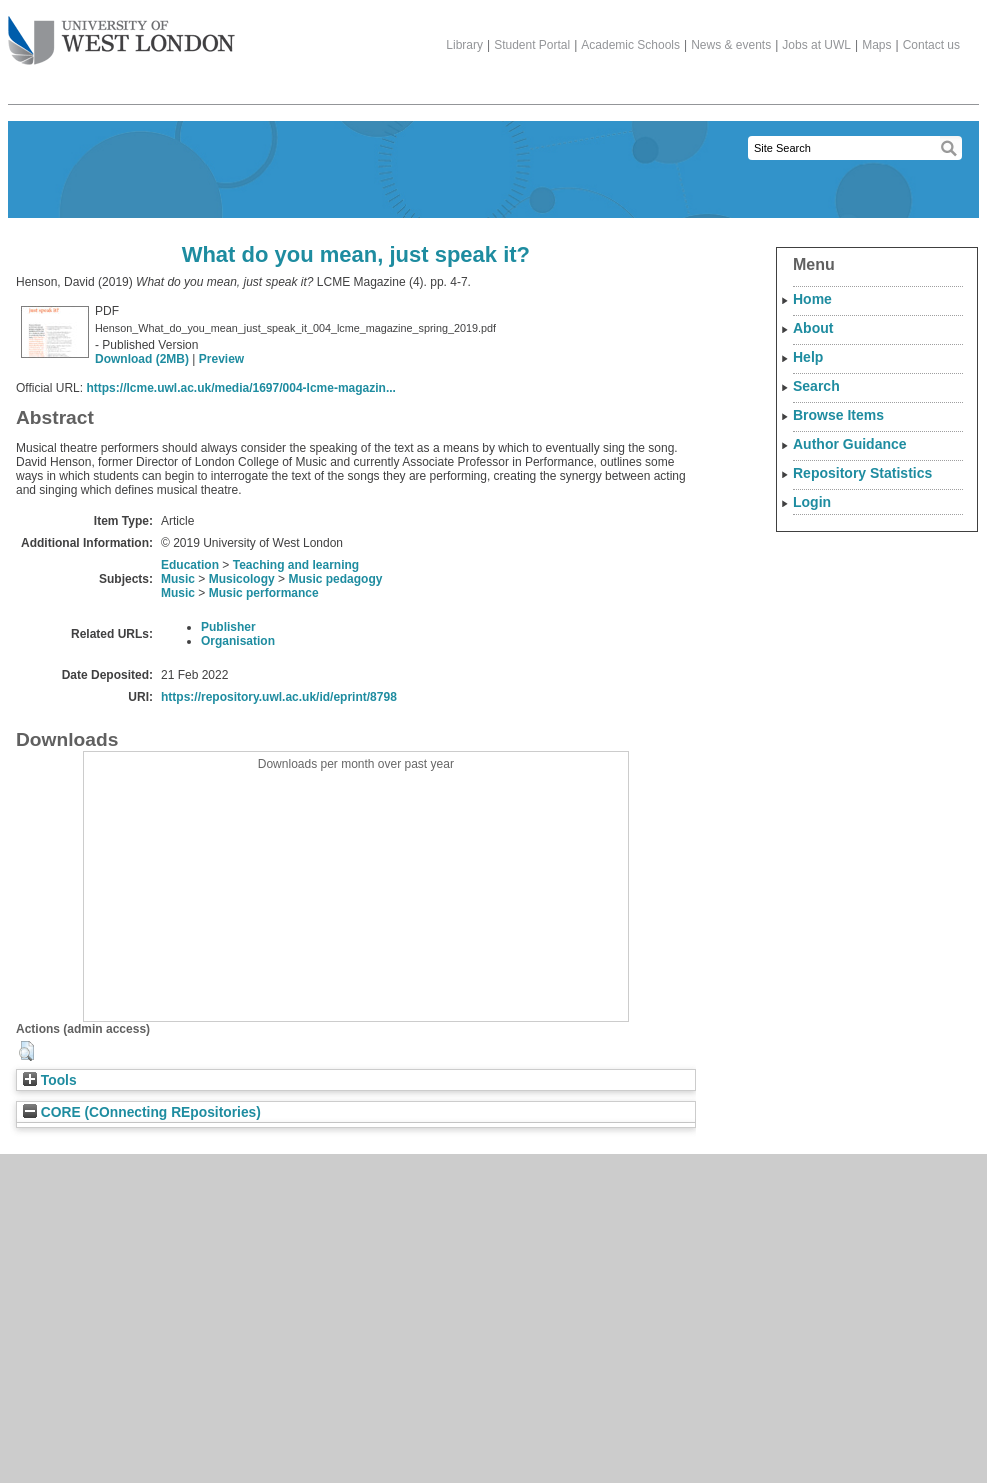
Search (816, 386)
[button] (26, 1051)
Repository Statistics (862, 473)
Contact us (931, 45)
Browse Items (838, 415)
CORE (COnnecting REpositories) (142, 1112)
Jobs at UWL (816, 45)
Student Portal (532, 45)
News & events (731, 45)
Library (464, 45)
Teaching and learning (296, 565)
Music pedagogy (335, 579)
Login (812, 502)
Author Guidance (850, 444)
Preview (221, 359)
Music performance (264, 593)
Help (808, 357)
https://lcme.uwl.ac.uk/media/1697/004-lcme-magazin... (240, 388)
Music (178, 579)
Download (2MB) (142, 359)
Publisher (228, 627)
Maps (876, 45)
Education (190, 565)
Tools (50, 1080)
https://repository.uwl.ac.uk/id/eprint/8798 (279, 697)
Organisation (238, 641)
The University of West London (121, 33)
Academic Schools (630, 45)
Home (812, 299)
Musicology (242, 579)
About (813, 328)
